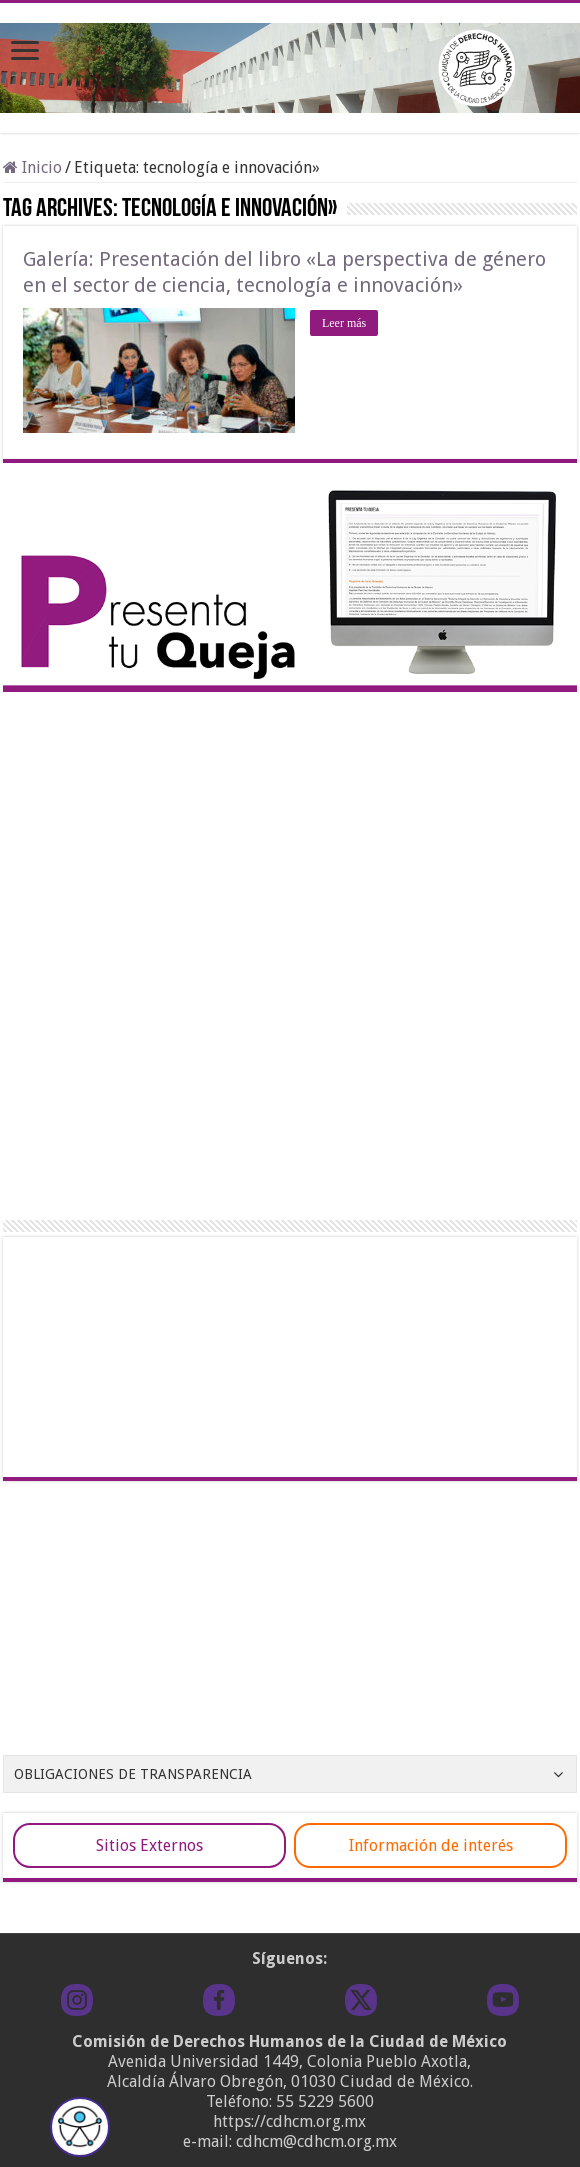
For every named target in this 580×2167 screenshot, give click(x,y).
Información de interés (431, 1845)
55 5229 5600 (325, 2101)
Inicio (32, 167)
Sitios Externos (149, 1845)
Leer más (344, 323)
